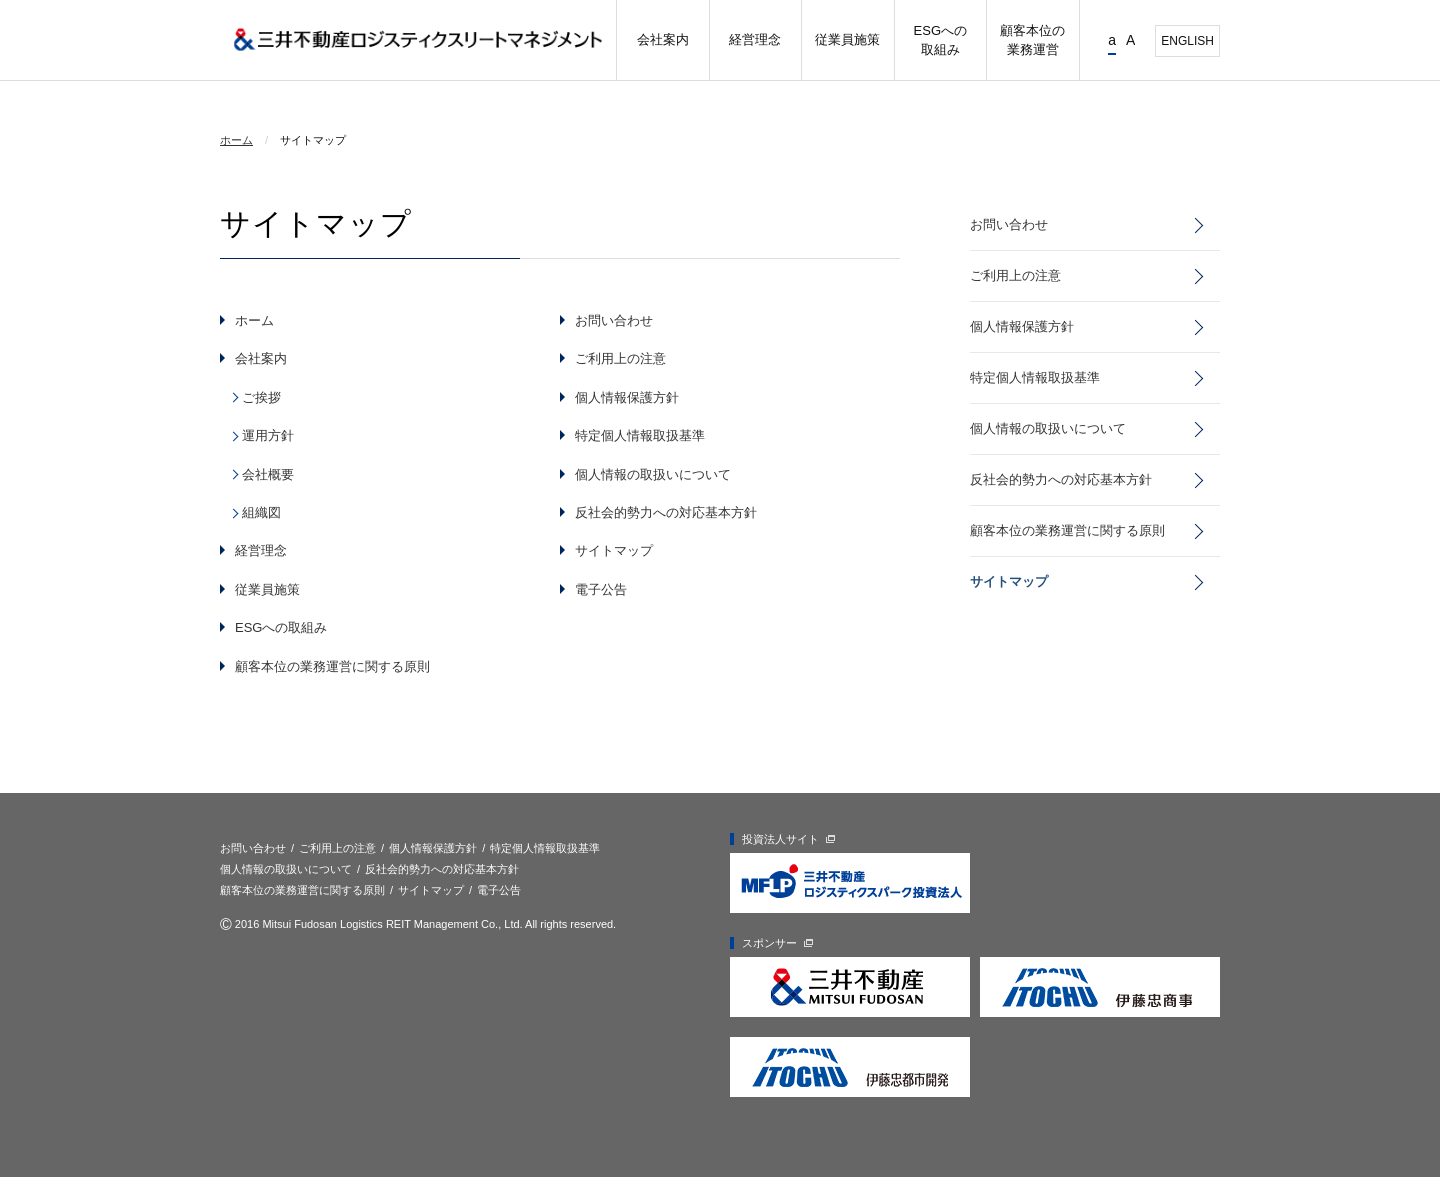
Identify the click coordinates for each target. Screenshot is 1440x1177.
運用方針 (268, 435)
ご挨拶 (261, 397)
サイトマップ (614, 550)
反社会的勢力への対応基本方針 (666, 512)
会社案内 (261, 358)
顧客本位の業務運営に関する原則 (332, 666)
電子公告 (601, 589)
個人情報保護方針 (627, 397)
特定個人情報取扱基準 (640, 435)
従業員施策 (267, 589)
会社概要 (268, 474)
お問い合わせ (614, 320)
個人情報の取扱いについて (653, 474)
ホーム (236, 140)
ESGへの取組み (281, 627)
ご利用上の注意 (620, 358)
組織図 (261, 512)
